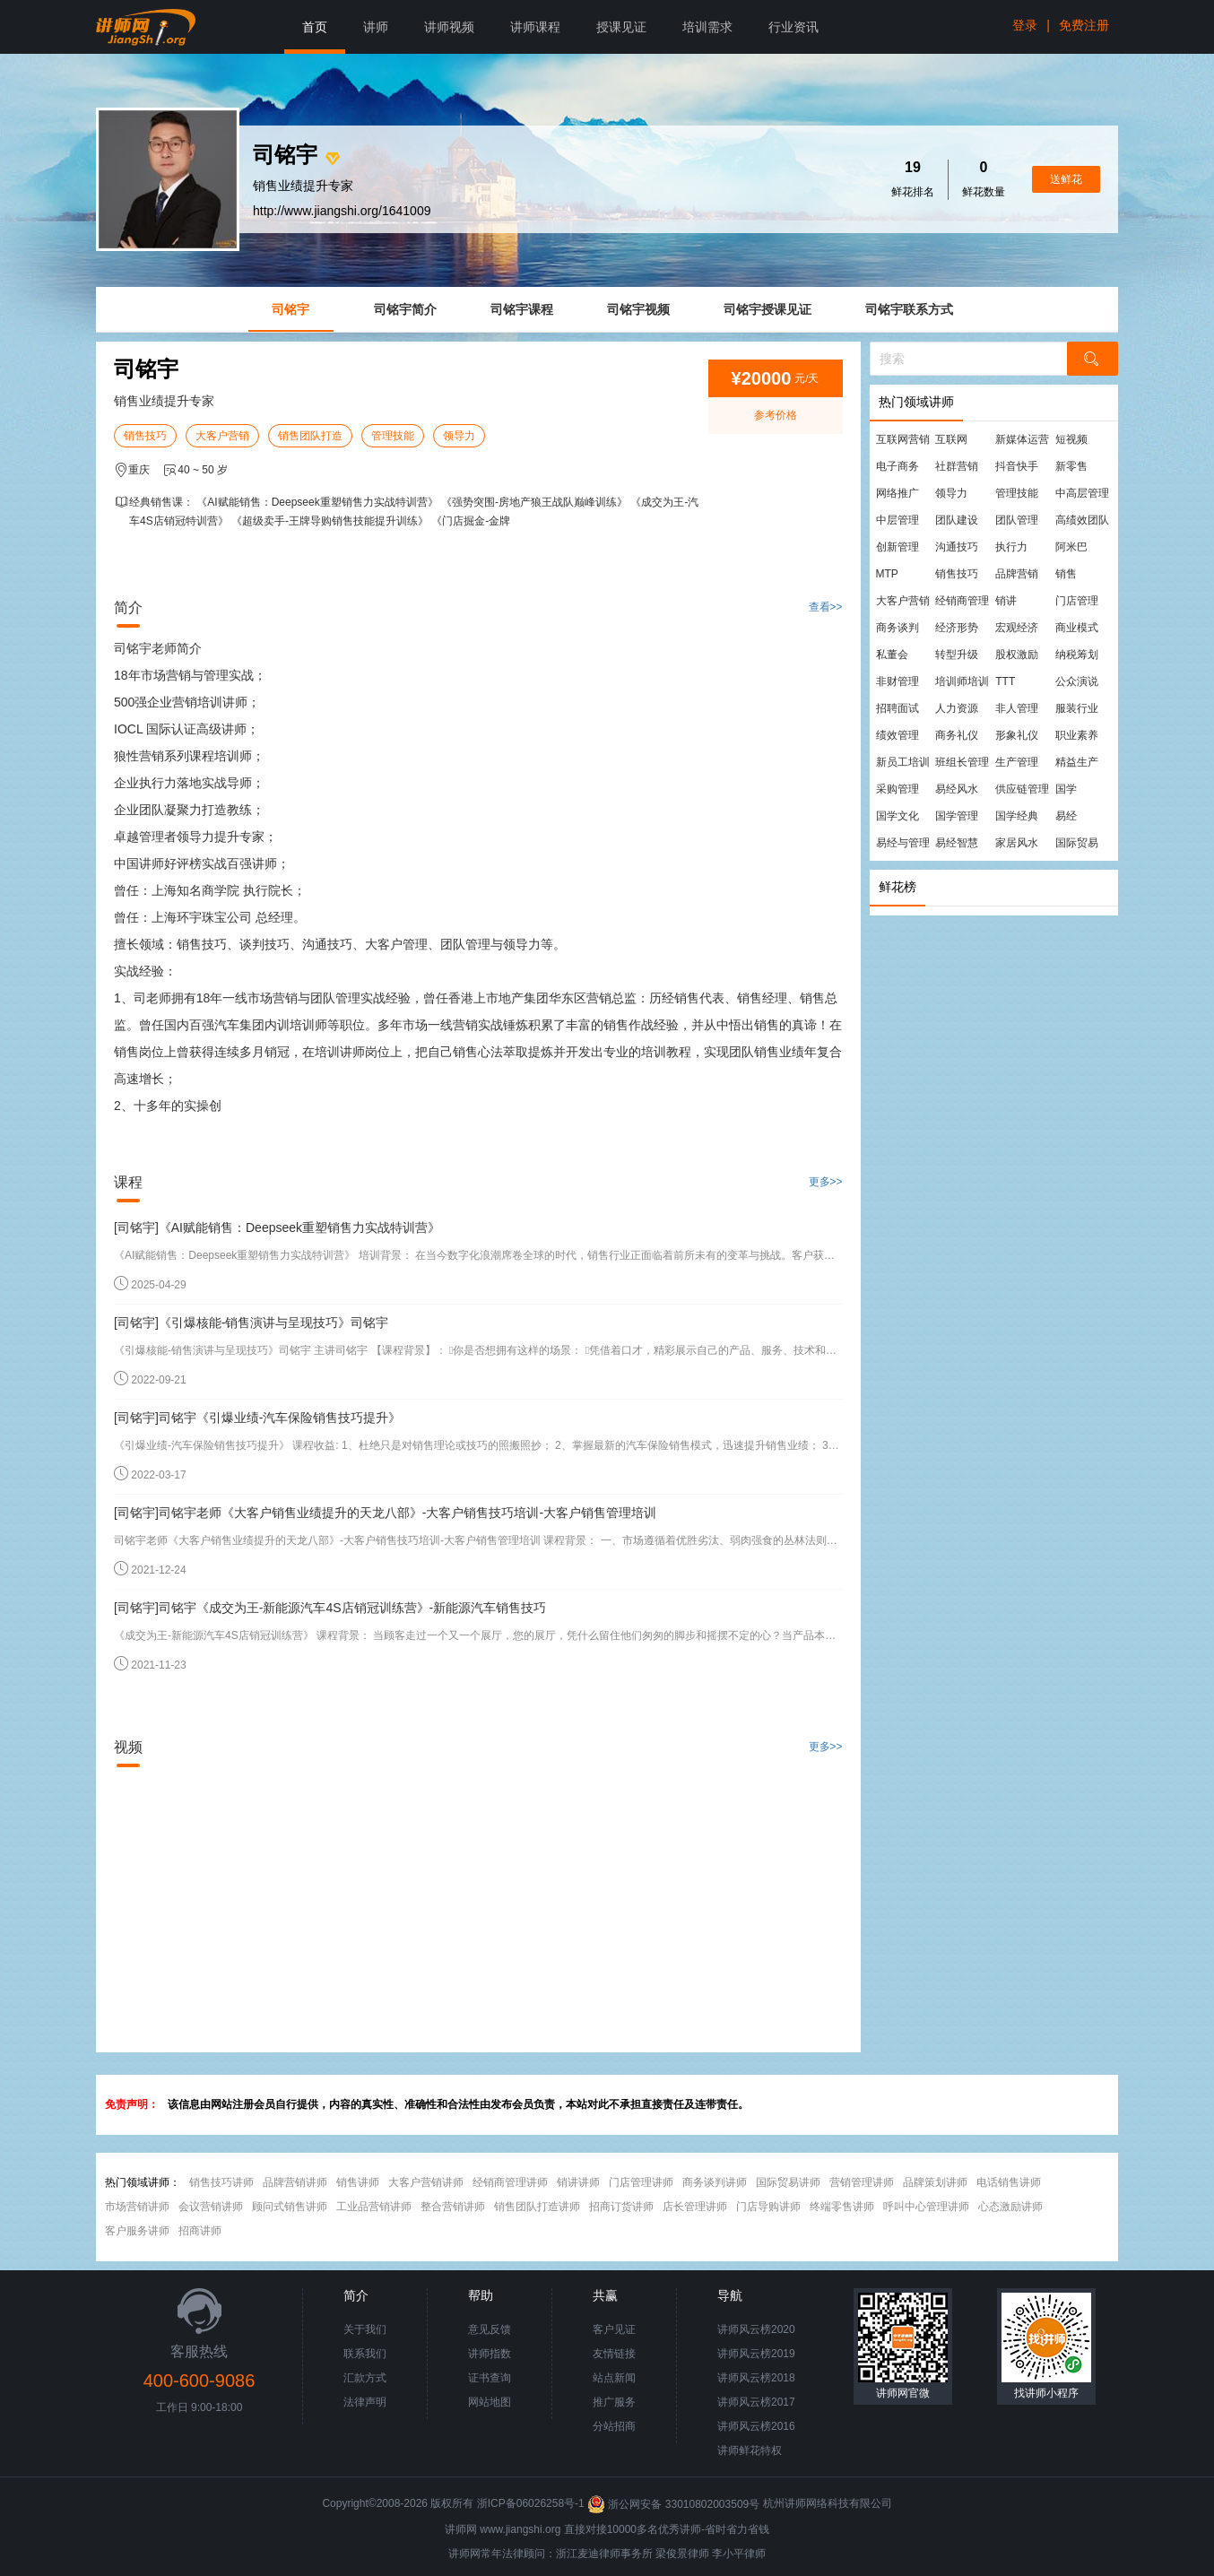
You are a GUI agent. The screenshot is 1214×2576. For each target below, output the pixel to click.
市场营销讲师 (137, 2206)
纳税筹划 (1076, 654)
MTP (887, 574)
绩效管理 (897, 735)
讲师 (375, 27)
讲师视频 (449, 27)
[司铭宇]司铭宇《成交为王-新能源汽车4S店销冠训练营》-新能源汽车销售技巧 (330, 1607)
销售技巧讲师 (221, 2182)
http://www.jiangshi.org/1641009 (341, 211)
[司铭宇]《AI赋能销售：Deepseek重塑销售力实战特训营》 (277, 1227)
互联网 (951, 439)
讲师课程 (535, 27)
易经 (1066, 816)
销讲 (1006, 600)
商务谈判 (897, 627)
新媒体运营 (1022, 439)
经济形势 (956, 627)
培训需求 (707, 27)
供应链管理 (1022, 789)
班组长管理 (962, 762)
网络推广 (897, 493)
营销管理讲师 (861, 2182)
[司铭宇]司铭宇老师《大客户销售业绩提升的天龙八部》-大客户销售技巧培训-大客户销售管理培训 (385, 1512)
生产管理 (1016, 762)
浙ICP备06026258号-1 (531, 2504)
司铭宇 (290, 309)
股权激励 (1016, 654)
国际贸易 (1076, 843)
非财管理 (897, 681)
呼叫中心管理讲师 (926, 2206)
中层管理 (897, 520)
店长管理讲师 (695, 2206)
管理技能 (392, 435)
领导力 (459, 435)
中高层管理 (1082, 493)
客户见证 (614, 2329)
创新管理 (897, 547)
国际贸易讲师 (788, 2182)
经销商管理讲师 (510, 2182)
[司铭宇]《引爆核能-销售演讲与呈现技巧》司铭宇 (251, 1322)
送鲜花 (1066, 179)
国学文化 (897, 816)
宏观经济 (1016, 627)
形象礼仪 (1016, 735)
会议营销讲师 (210, 2206)
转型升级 (956, 654)
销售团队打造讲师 (537, 2206)
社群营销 (956, 466)
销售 (1066, 574)
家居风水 (1016, 843)
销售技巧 (145, 435)
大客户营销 (222, 435)
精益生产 (1076, 762)
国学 (1066, 789)
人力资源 (956, 708)
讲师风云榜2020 (756, 2329)
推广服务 (614, 2402)
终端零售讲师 (842, 2206)
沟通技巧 (956, 547)
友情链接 (614, 2353)
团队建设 (956, 520)
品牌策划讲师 (935, 2182)
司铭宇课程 (521, 309)
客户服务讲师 (137, 2231)
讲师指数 (489, 2353)
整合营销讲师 (453, 2206)
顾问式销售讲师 (289, 2206)
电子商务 (897, 466)
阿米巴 (1071, 547)
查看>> (826, 607)
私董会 (892, 654)
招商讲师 (199, 2231)
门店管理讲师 (641, 2182)
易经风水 (956, 789)
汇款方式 (364, 2378)
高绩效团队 (1082, 520)
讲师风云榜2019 (756, 2353)
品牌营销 (1016, 574)
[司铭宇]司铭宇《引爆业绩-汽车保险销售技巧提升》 (257, 1417)
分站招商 (614, 2426)
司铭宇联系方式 (909, 309)
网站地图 (489, 2402)
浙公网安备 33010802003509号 (674, 2504)
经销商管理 (962, 600)
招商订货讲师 (621, 2206)
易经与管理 (903, 843)
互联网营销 (903, 439)
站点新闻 (614, 2378)
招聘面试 (897, 708)
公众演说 (1076, 681)
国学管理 (956, 816)
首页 (314, 27)
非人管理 (1016, 708)
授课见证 (621, 27)
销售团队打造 (310, 435)
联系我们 (364, 2353)
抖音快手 (1016, 466)
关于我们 (364, 2329)
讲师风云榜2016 (756, 2426)
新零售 (1071, 466)
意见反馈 (489, 2329)
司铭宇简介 (405, 309)
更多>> (826, 1181)
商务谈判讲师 (714, 2182)
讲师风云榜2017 (756, 2402)
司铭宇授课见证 (767, 309)
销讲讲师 (578, 2182)
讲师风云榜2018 (756, 2378)
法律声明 (364, 2402)
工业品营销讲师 (374, 2206)
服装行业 (1076, 708)
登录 (1024, 25)
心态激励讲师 (1010, 2206)
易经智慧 (956, 843)
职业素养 (1076, 735)
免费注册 (1084, 25)
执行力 (1011, 547)
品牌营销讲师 (295, 2182)
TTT (1005, 681)
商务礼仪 (956, 735)
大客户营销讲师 (426, 2182)
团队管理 (1016, 520)
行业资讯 (793, 27)
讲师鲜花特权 (749, 2450)
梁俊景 (671, 2553)
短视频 (1071, 439)
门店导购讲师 (768, 2206)
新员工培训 (903, 762)
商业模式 (1076, 627)
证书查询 (489, 2378)
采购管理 (897, 789)
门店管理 (1076, 600)
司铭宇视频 (638, 309)
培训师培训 (962, 681)
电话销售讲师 (1008, 2182)
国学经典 (1016, 816)
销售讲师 (357, 2182)
